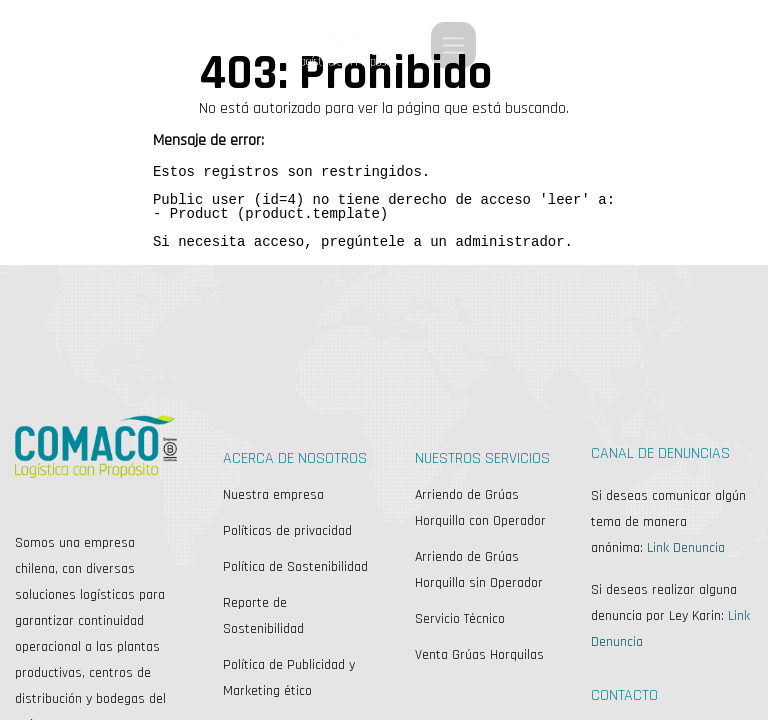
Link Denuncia (686, 548)
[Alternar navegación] (453, 45)
